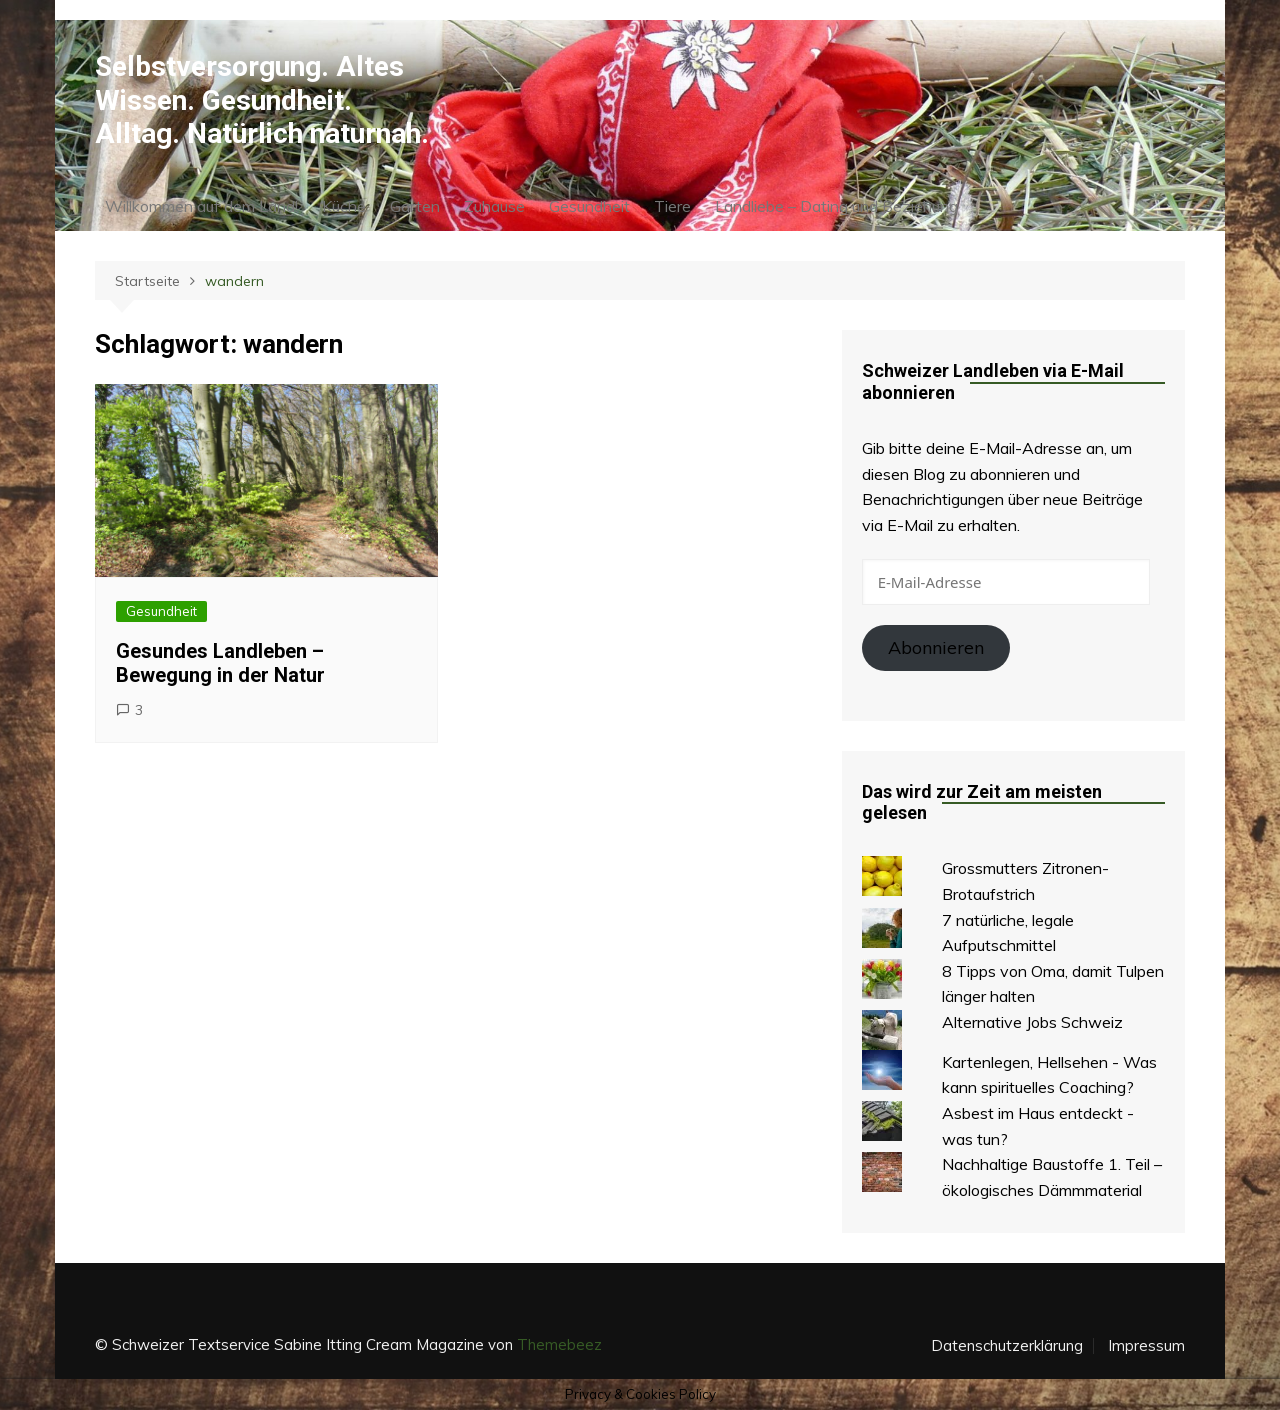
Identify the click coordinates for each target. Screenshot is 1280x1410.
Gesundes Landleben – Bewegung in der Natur (220, 663)
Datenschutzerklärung (1007, 1346)
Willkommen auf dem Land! (201, 206)
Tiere (672, 206)
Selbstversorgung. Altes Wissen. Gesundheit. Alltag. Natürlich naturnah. (262, 100)
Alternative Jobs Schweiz (1032, 1022)
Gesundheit (589, 206)
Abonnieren (936, 647)
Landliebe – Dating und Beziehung (836, 206)
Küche (344, 206)
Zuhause (494, 206)
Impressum (1146, 1346)
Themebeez (559, 1344)
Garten (415, 206)
